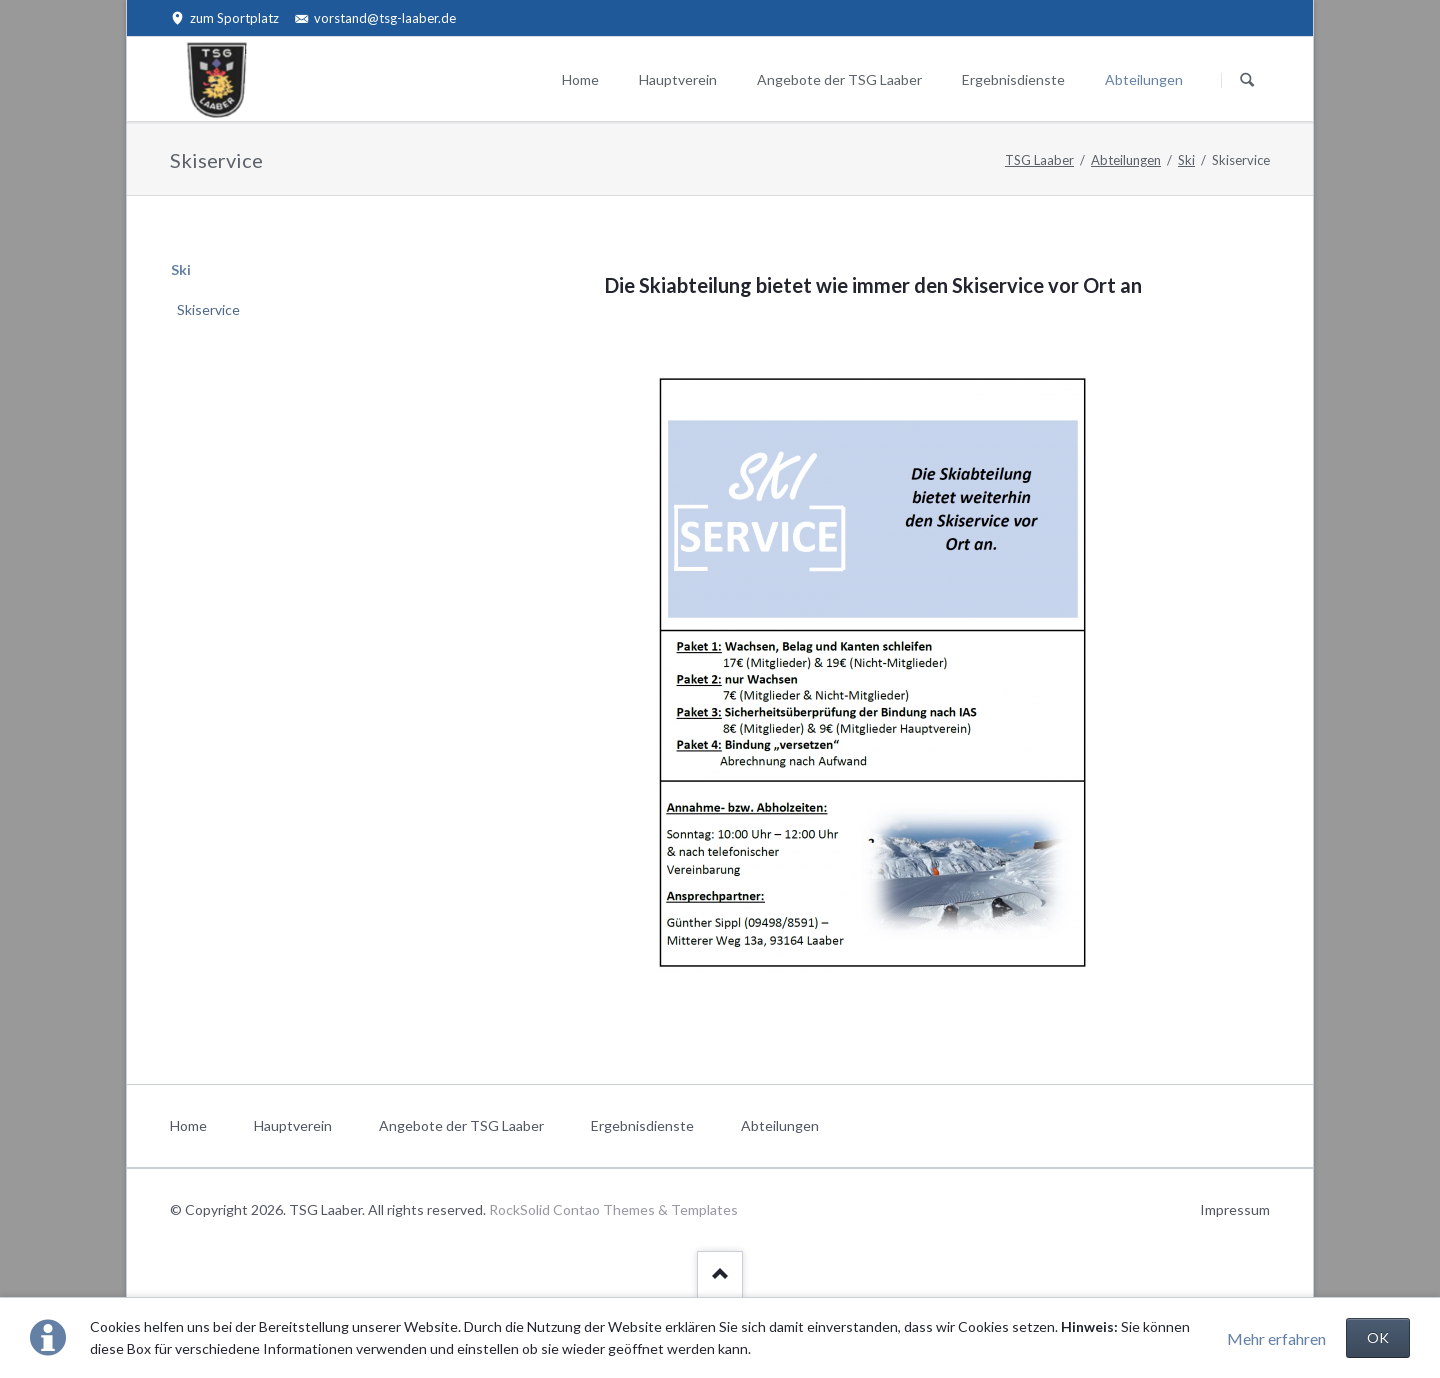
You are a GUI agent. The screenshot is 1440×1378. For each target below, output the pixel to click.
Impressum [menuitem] (1235, 1209)
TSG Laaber (1039, 160)
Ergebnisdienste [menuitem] (642, 1125)
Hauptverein (678, 79)
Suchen (1247, 80)
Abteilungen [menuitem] (780, 1125)
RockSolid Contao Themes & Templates (613, 1209)
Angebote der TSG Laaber (839, 79)
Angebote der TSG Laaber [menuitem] (461, 1125)
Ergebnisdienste (1013, 79)
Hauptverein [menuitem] (293, 1125)
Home (580, 79)
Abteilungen (1144, 79)
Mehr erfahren (1276, 1338)
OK (1378, 1337)
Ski (1186, 160)
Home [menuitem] (188, 1125)
